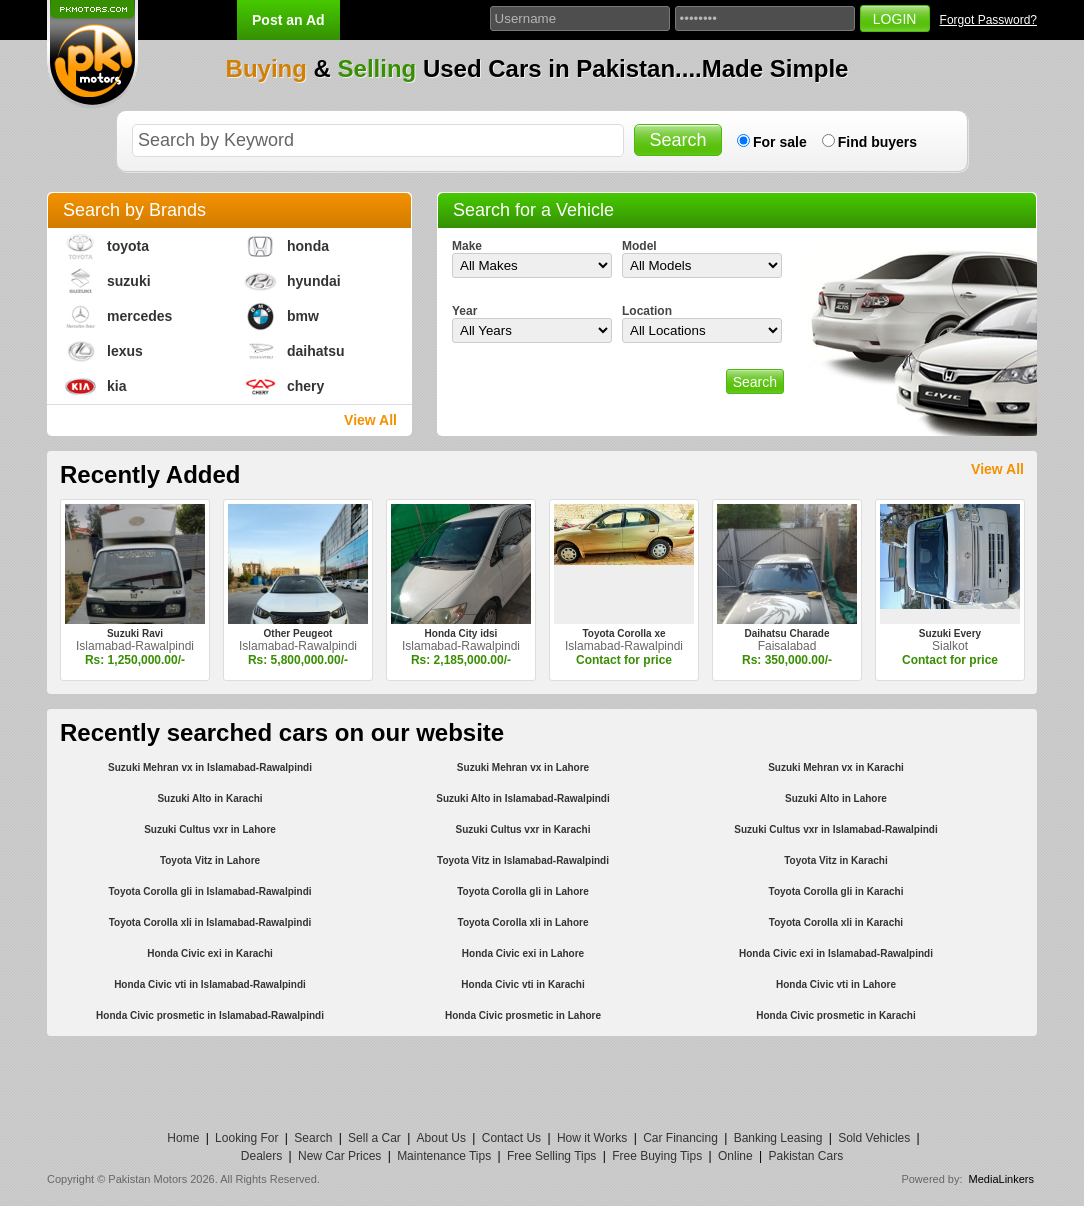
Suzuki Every (950, 633)
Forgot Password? (988, 20)
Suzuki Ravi (135, 633)
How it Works (592, 1138)
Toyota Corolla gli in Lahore (523, 891)
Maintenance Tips (444, 1156)
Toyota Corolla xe (623, 633)
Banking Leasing (778, 1138)
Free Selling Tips (551, 1156)
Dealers (261, 1156)
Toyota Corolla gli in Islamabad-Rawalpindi (209, 891)
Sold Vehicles (874, 1138)
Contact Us (511, 1138)
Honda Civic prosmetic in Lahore (523, 1015)
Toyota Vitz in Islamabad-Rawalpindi (523, 860)
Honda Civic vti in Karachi (522, 984)
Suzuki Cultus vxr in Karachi (522, 829)
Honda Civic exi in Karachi (210, 953)
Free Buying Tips (657, 1156)
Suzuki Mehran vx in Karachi (836, 767)
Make (467, 246)
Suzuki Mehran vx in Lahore (523, 767)
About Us (441, 1138)
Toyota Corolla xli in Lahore (523, 922)
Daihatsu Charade (786, 633)
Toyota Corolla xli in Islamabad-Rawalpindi (210, 922)
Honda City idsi (461, 633)
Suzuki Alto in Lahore (836, 798)
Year (464, 311)
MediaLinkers (1001, 1179)
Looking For (246, 1138)
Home (183, 1138)
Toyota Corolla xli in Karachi (836, 922)
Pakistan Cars (805, 1156)
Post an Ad (288, 20)
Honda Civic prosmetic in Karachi (836, 1015)
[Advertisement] (542, 1081)
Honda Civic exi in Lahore (523, 953)
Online (735, 1156)
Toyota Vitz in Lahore (210, 860)
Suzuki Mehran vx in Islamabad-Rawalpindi (210, 767)
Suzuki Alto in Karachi (209, 798)
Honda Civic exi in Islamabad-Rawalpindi (836, 953)
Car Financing (680, 1138)
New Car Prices (339, 1156)
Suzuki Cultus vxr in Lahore (210, 829)
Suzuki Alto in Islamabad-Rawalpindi (523, 798)
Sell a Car (374, 1138)
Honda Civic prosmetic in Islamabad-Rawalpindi (210, 1015)
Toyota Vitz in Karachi (836, 860)
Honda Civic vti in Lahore (836, 984)
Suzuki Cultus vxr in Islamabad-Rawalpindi (835, 829)
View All (370, 420)
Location (647, 311)
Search (313, 1138)
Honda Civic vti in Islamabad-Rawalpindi (210, 984)
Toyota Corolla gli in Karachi (836, 891)
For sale (780, 142)
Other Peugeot (298, 633)
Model (639, 246)
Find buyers (877, 142)
